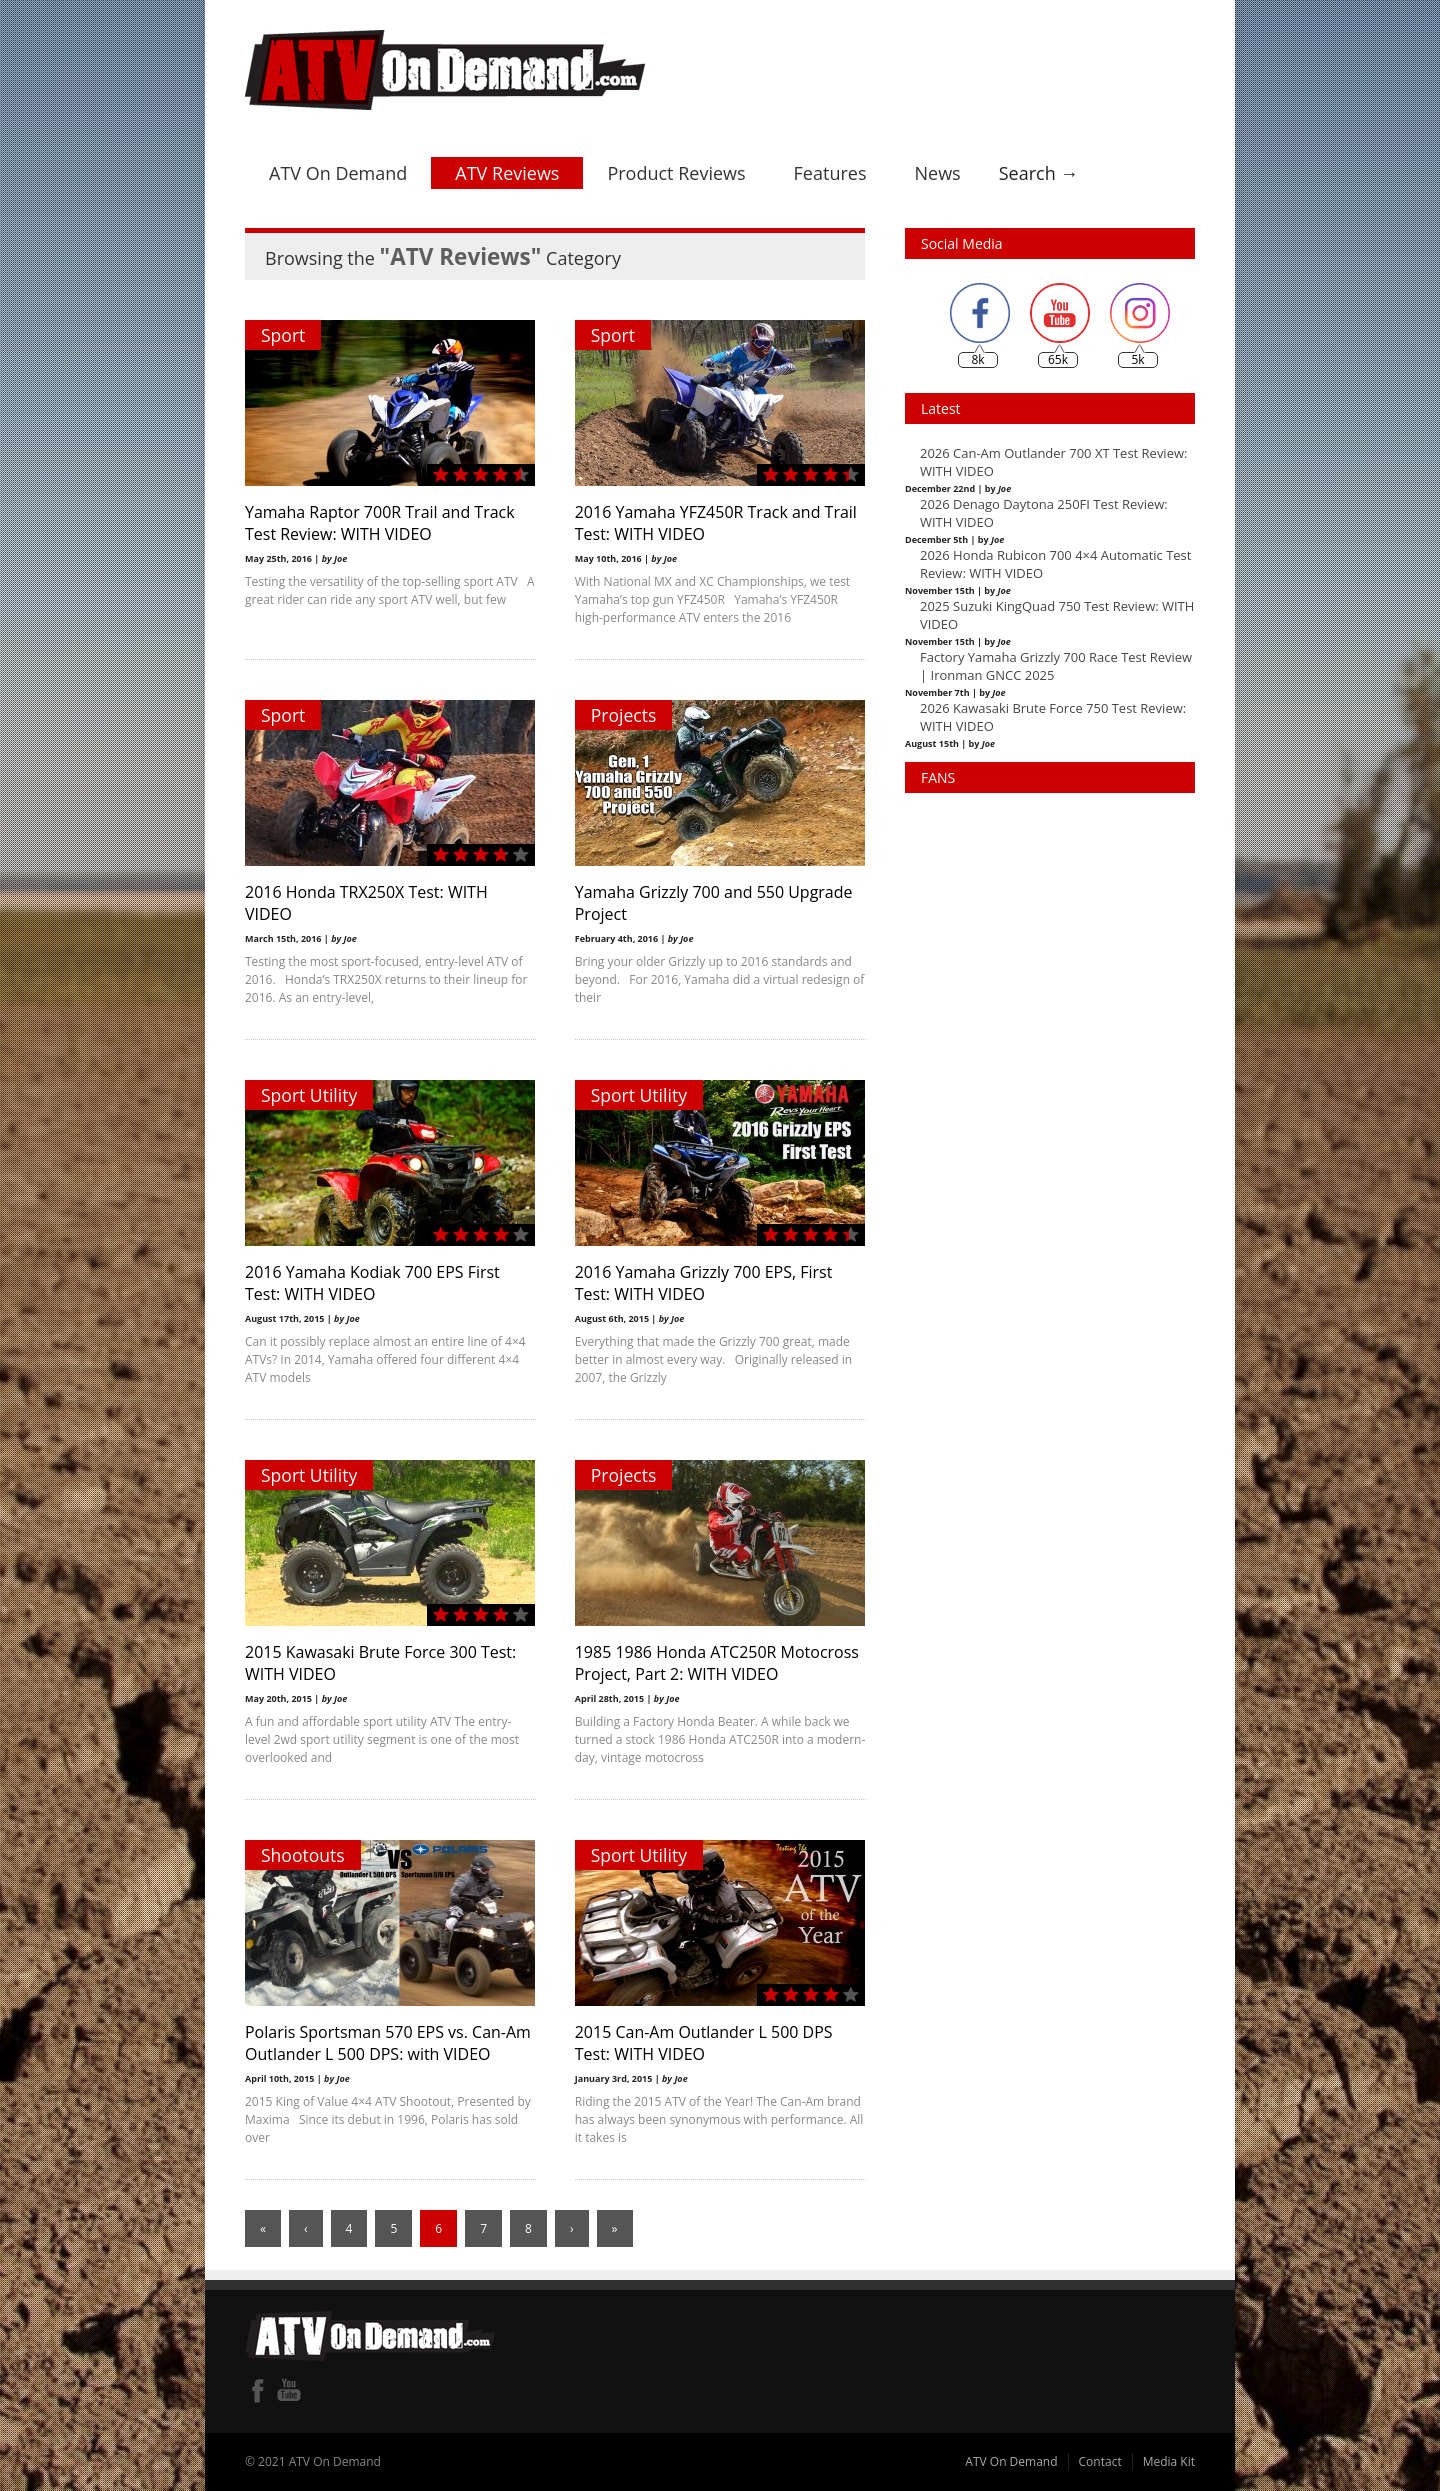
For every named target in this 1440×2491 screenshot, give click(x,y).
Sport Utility (309, 1095)
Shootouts (303, 1855)
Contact (1100, 2461)
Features (830, 173)
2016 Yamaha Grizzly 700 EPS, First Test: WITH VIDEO (704, 1283)
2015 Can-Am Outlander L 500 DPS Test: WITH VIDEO (704, 2043)
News (937, 173)
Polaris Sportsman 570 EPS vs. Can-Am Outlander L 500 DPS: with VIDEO (388, 2043)
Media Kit (1169, 2461)
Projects (624, 715)
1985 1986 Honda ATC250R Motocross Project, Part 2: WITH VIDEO (717, 1663)
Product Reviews (676, 173)
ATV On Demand (338, 173)
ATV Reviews (507, 173)
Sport (283, 335)
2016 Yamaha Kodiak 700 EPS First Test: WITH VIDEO (372, 1283)
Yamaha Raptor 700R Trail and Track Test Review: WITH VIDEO (380, 523)
